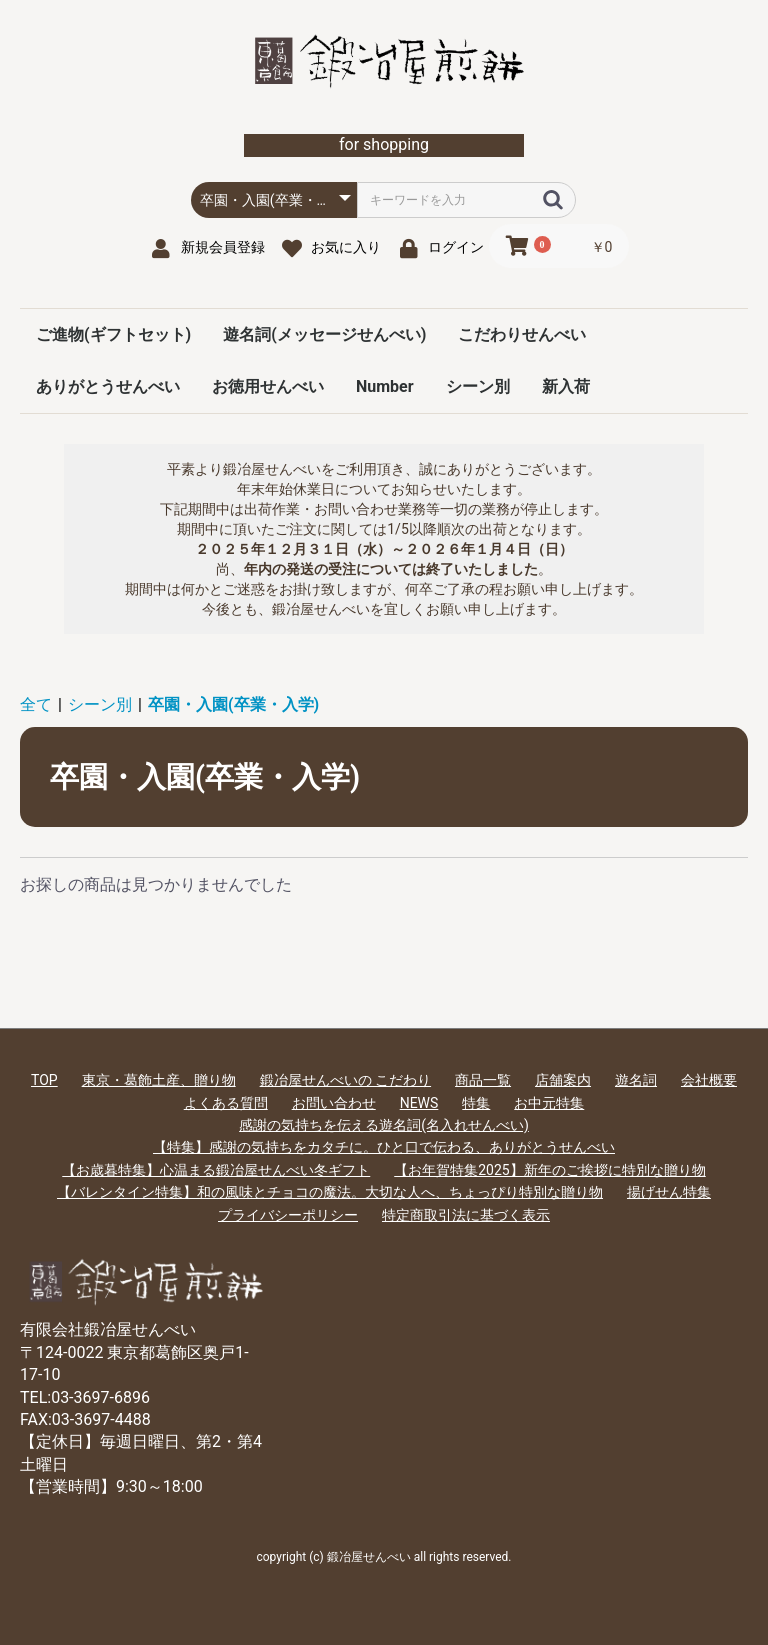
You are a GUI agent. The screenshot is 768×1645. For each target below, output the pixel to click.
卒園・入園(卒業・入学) (233, 704)
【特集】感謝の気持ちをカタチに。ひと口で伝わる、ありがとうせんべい (384, 1147)
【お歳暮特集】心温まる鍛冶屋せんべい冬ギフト (216, 1170)
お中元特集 (549, 1103)
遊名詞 (636, 1080)
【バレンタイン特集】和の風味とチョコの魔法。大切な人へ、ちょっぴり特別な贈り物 (330, 1192)
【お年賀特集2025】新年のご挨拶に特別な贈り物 (549, 1170)
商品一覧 (483, 1080)
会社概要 (709, 1080)
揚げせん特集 (669, 1192)
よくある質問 (226, 1103)
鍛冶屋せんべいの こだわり (345, 1080)
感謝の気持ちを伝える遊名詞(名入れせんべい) (384, 1125)
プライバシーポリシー (288, 1215)
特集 (476, 1103)
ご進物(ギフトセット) (113, 334)
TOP (44, 1080)
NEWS (419, 1103)
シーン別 (478, 386)
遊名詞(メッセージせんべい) (324, 334)
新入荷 (566, 386)
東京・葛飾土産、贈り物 (159, 1080)
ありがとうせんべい (108, 386)
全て (36, 704)
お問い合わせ (334, 1103)
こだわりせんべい (522, 334)
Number (385, 386)
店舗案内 (563, 1080)
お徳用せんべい (268, 386)
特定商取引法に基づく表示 (466, 1215)
